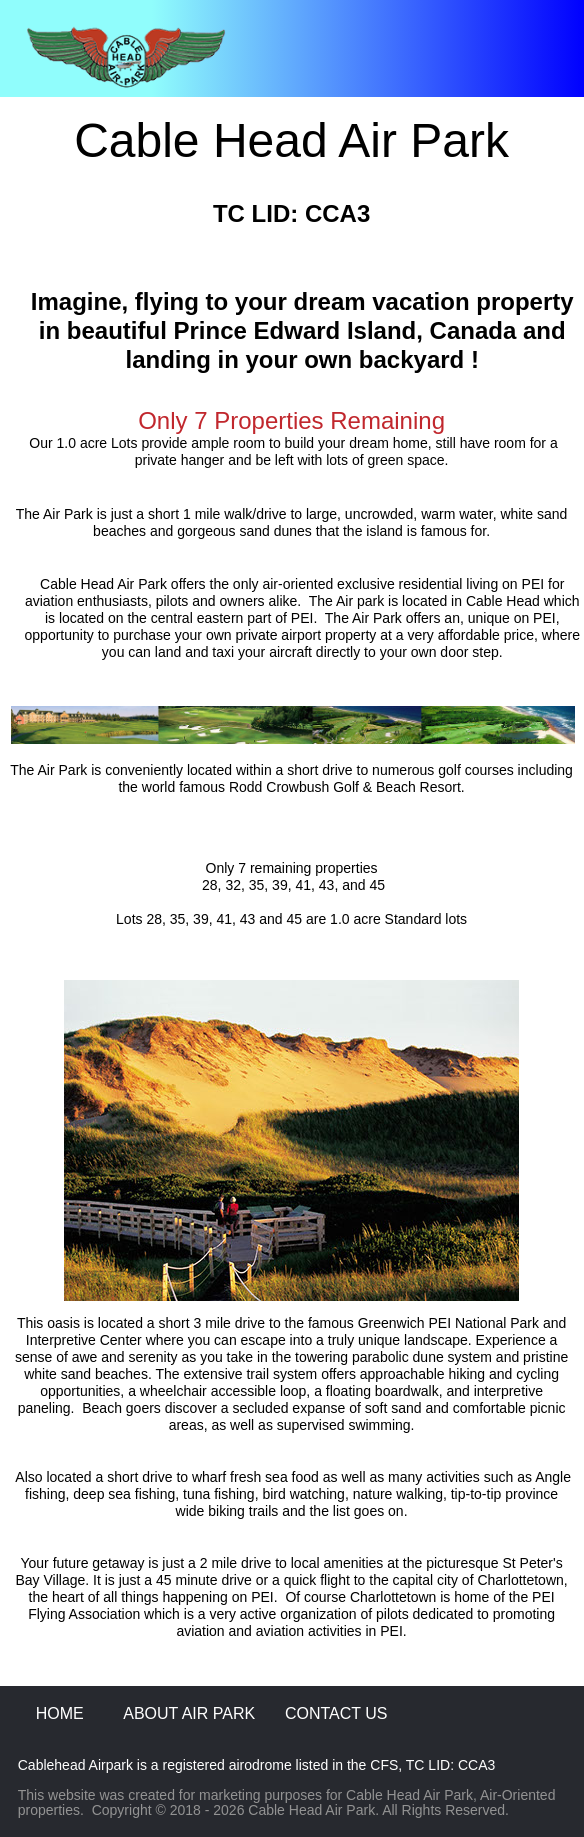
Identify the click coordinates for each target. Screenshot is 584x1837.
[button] (292, 58)
